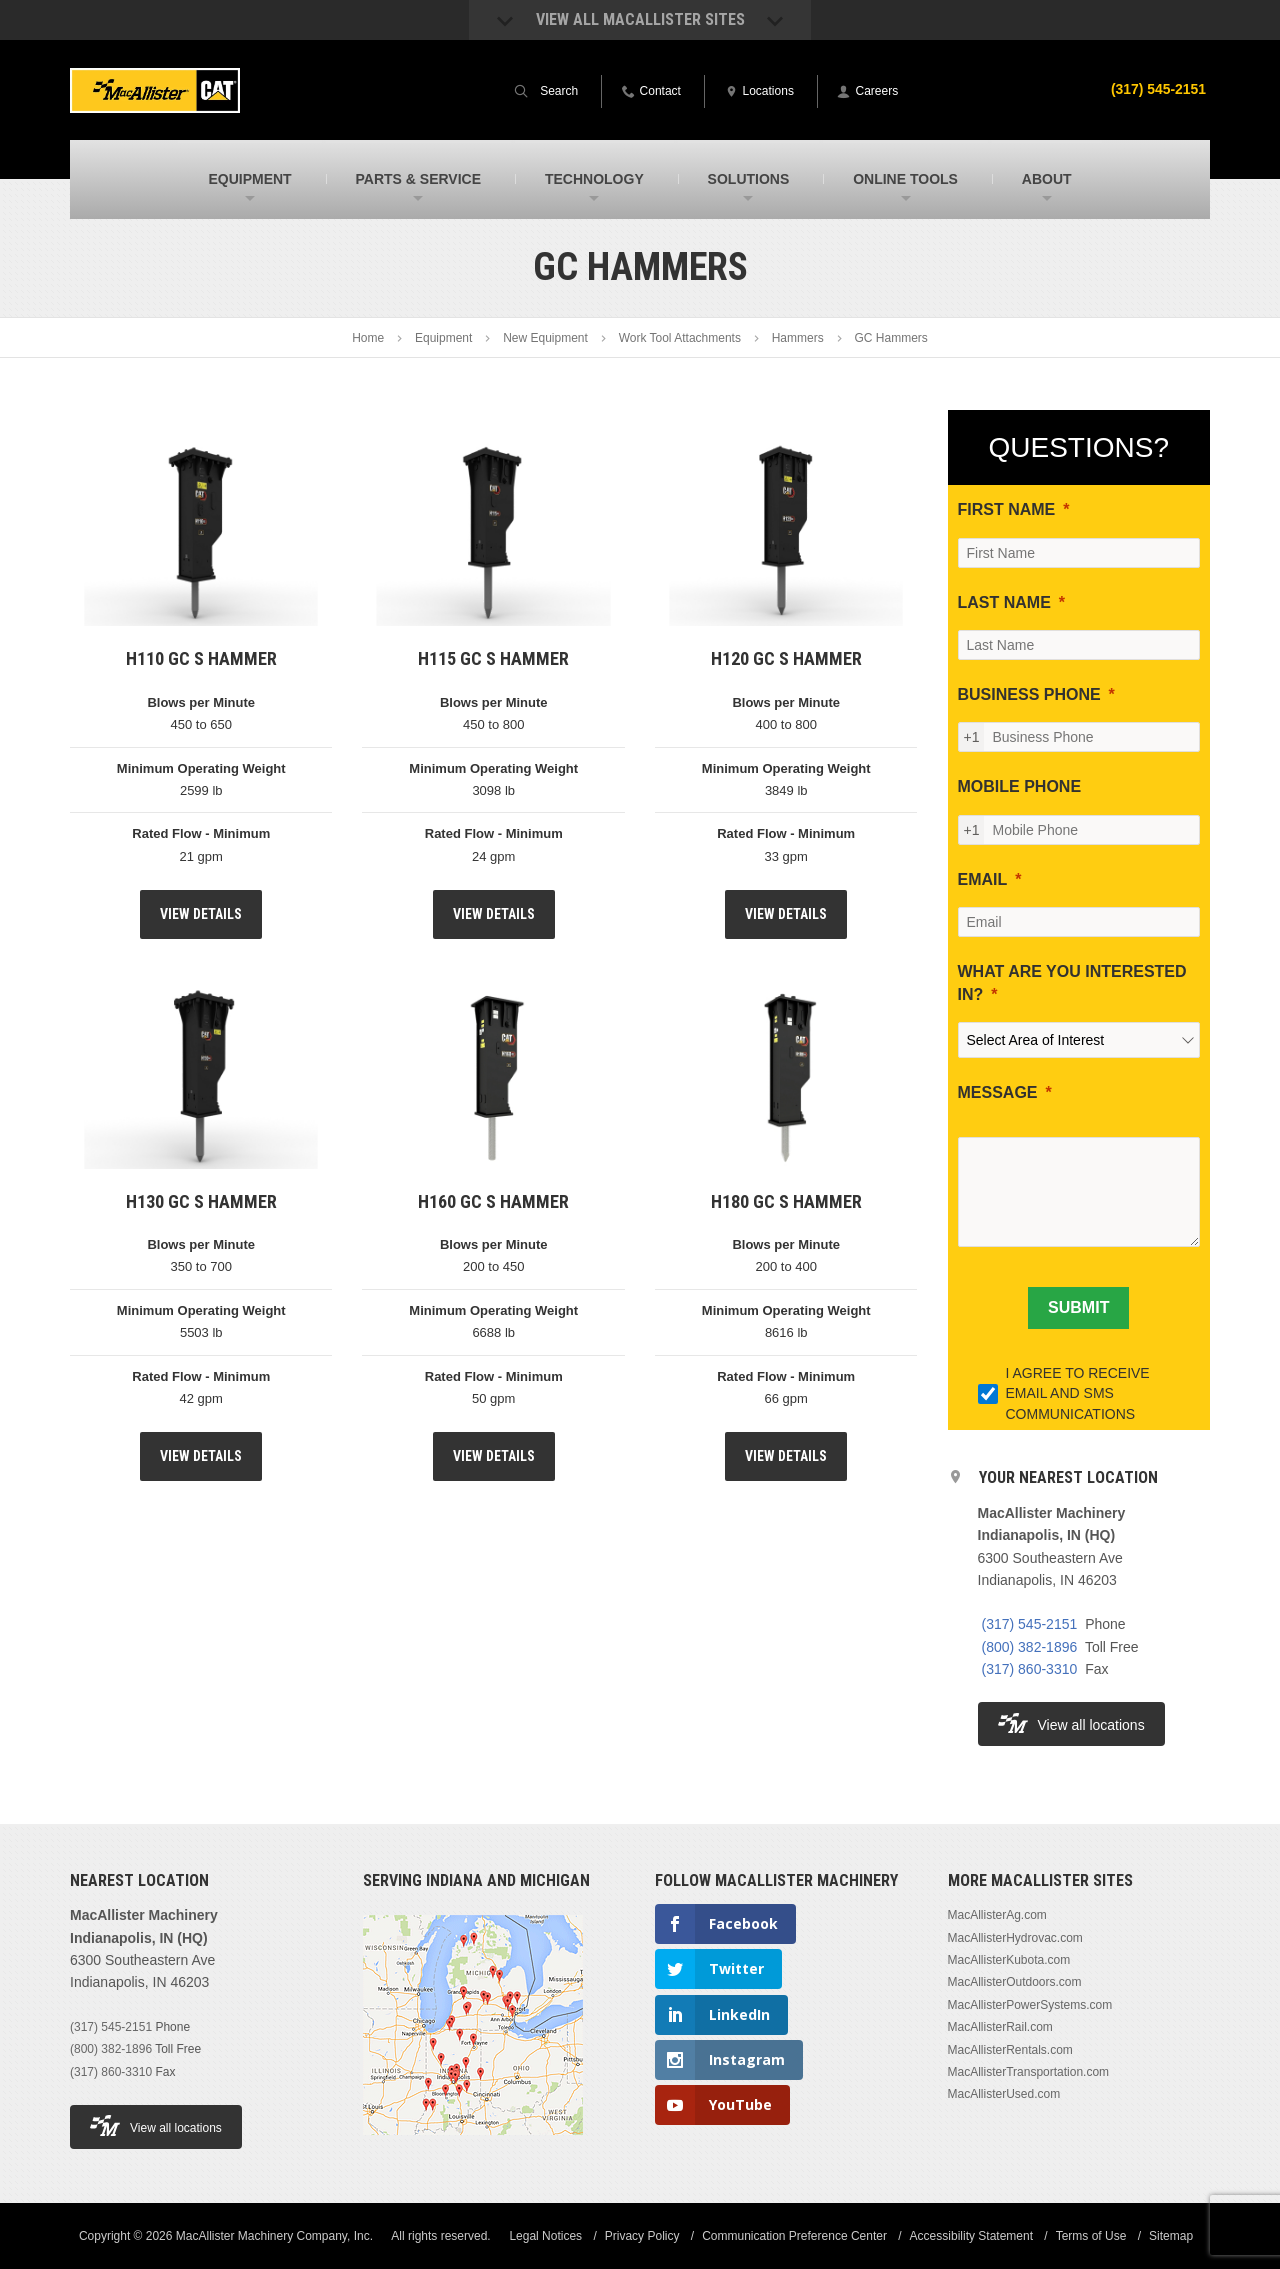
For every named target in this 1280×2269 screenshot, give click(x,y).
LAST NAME (1004, 602)
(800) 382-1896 (1030, 1647)
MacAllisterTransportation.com (1029, 2072)
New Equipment (545, 338)
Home (368, 338)
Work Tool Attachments (680, 338)
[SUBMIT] (1078, 1308)
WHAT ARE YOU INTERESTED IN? (1072, 982)
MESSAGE (998, 1092)
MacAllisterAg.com (997, 1915)
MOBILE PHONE (1020, 786)
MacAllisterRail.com (1000, 2027)
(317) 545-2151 (1158, 89)
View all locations (1071, 1723)
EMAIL (983, 879)
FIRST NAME (1007, 509)
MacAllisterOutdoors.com (1015, 1982)
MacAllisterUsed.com (1004, 2094)
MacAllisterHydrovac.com (1015, 1938)
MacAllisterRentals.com (1010, 2050)
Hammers (798, 338)
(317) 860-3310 (1030, 1669)
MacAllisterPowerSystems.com (1030, 2005)
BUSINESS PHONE (1029, 694)
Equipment (443, 338)
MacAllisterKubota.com (1009, 1960)
